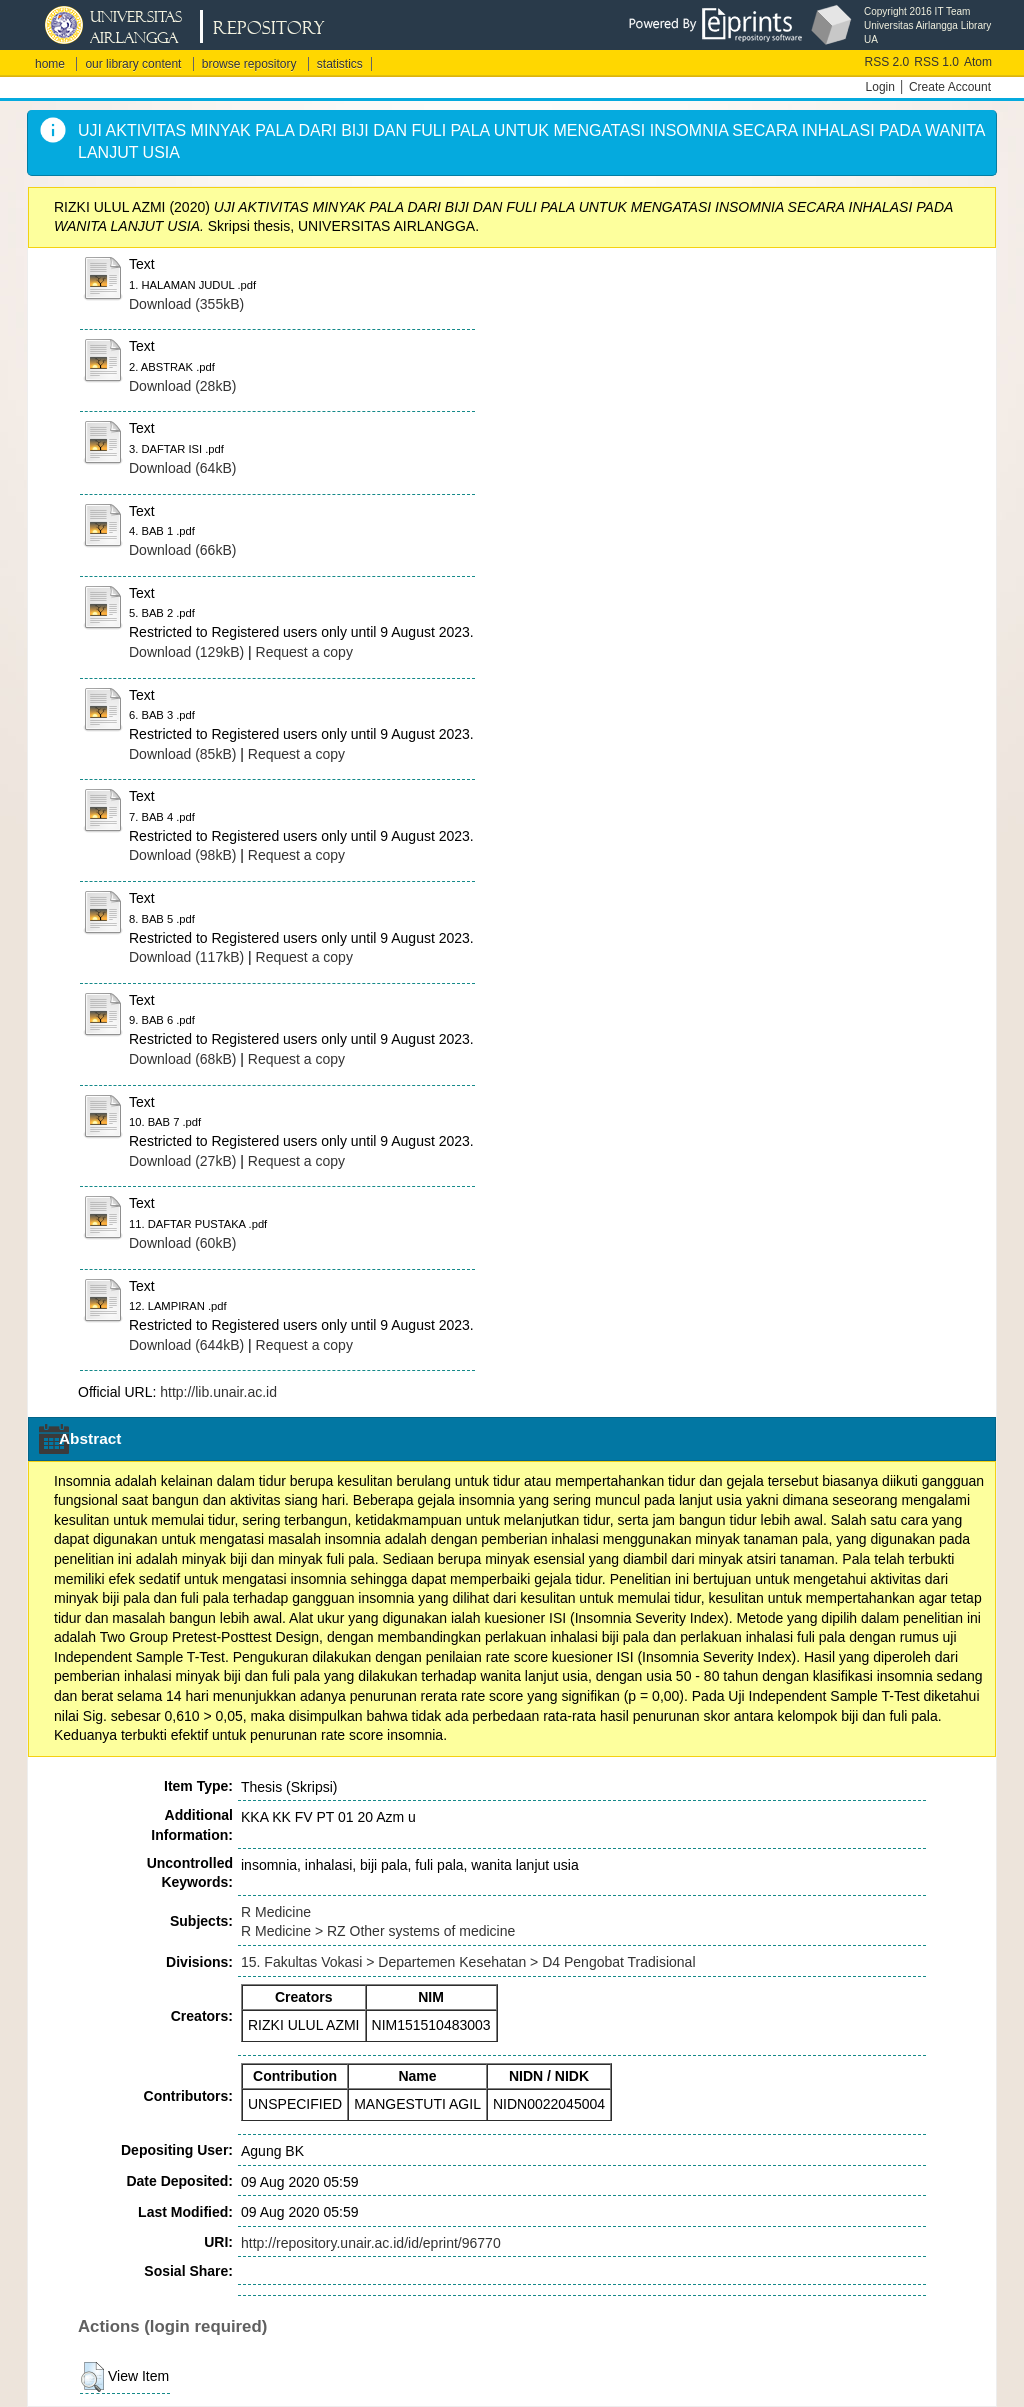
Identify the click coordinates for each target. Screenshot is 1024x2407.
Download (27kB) (182, 1161)
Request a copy (304, 652)
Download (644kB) (186, 1345)
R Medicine (276, 1912)
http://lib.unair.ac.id (218, 1392)
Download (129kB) (186, 652)
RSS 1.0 (936, 62)
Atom (978, 62)
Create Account (950, 87)
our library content (133, 64)
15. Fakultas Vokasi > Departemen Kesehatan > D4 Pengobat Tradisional (468, 1962)
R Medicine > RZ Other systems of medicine (378, 1931)
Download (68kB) (182, 1059)
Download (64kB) (182, 468)
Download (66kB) (182, 550)
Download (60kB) (182, 1243)
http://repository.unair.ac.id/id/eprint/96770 (371, 2243)
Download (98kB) (182, 855)
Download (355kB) (186, 304)
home (50, 64)
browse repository (249, 64)
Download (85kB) (182, 754)
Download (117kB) (186, 957)
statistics (340, 64)
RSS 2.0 (887, 62)
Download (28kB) (182, 386)
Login (880, 87)
